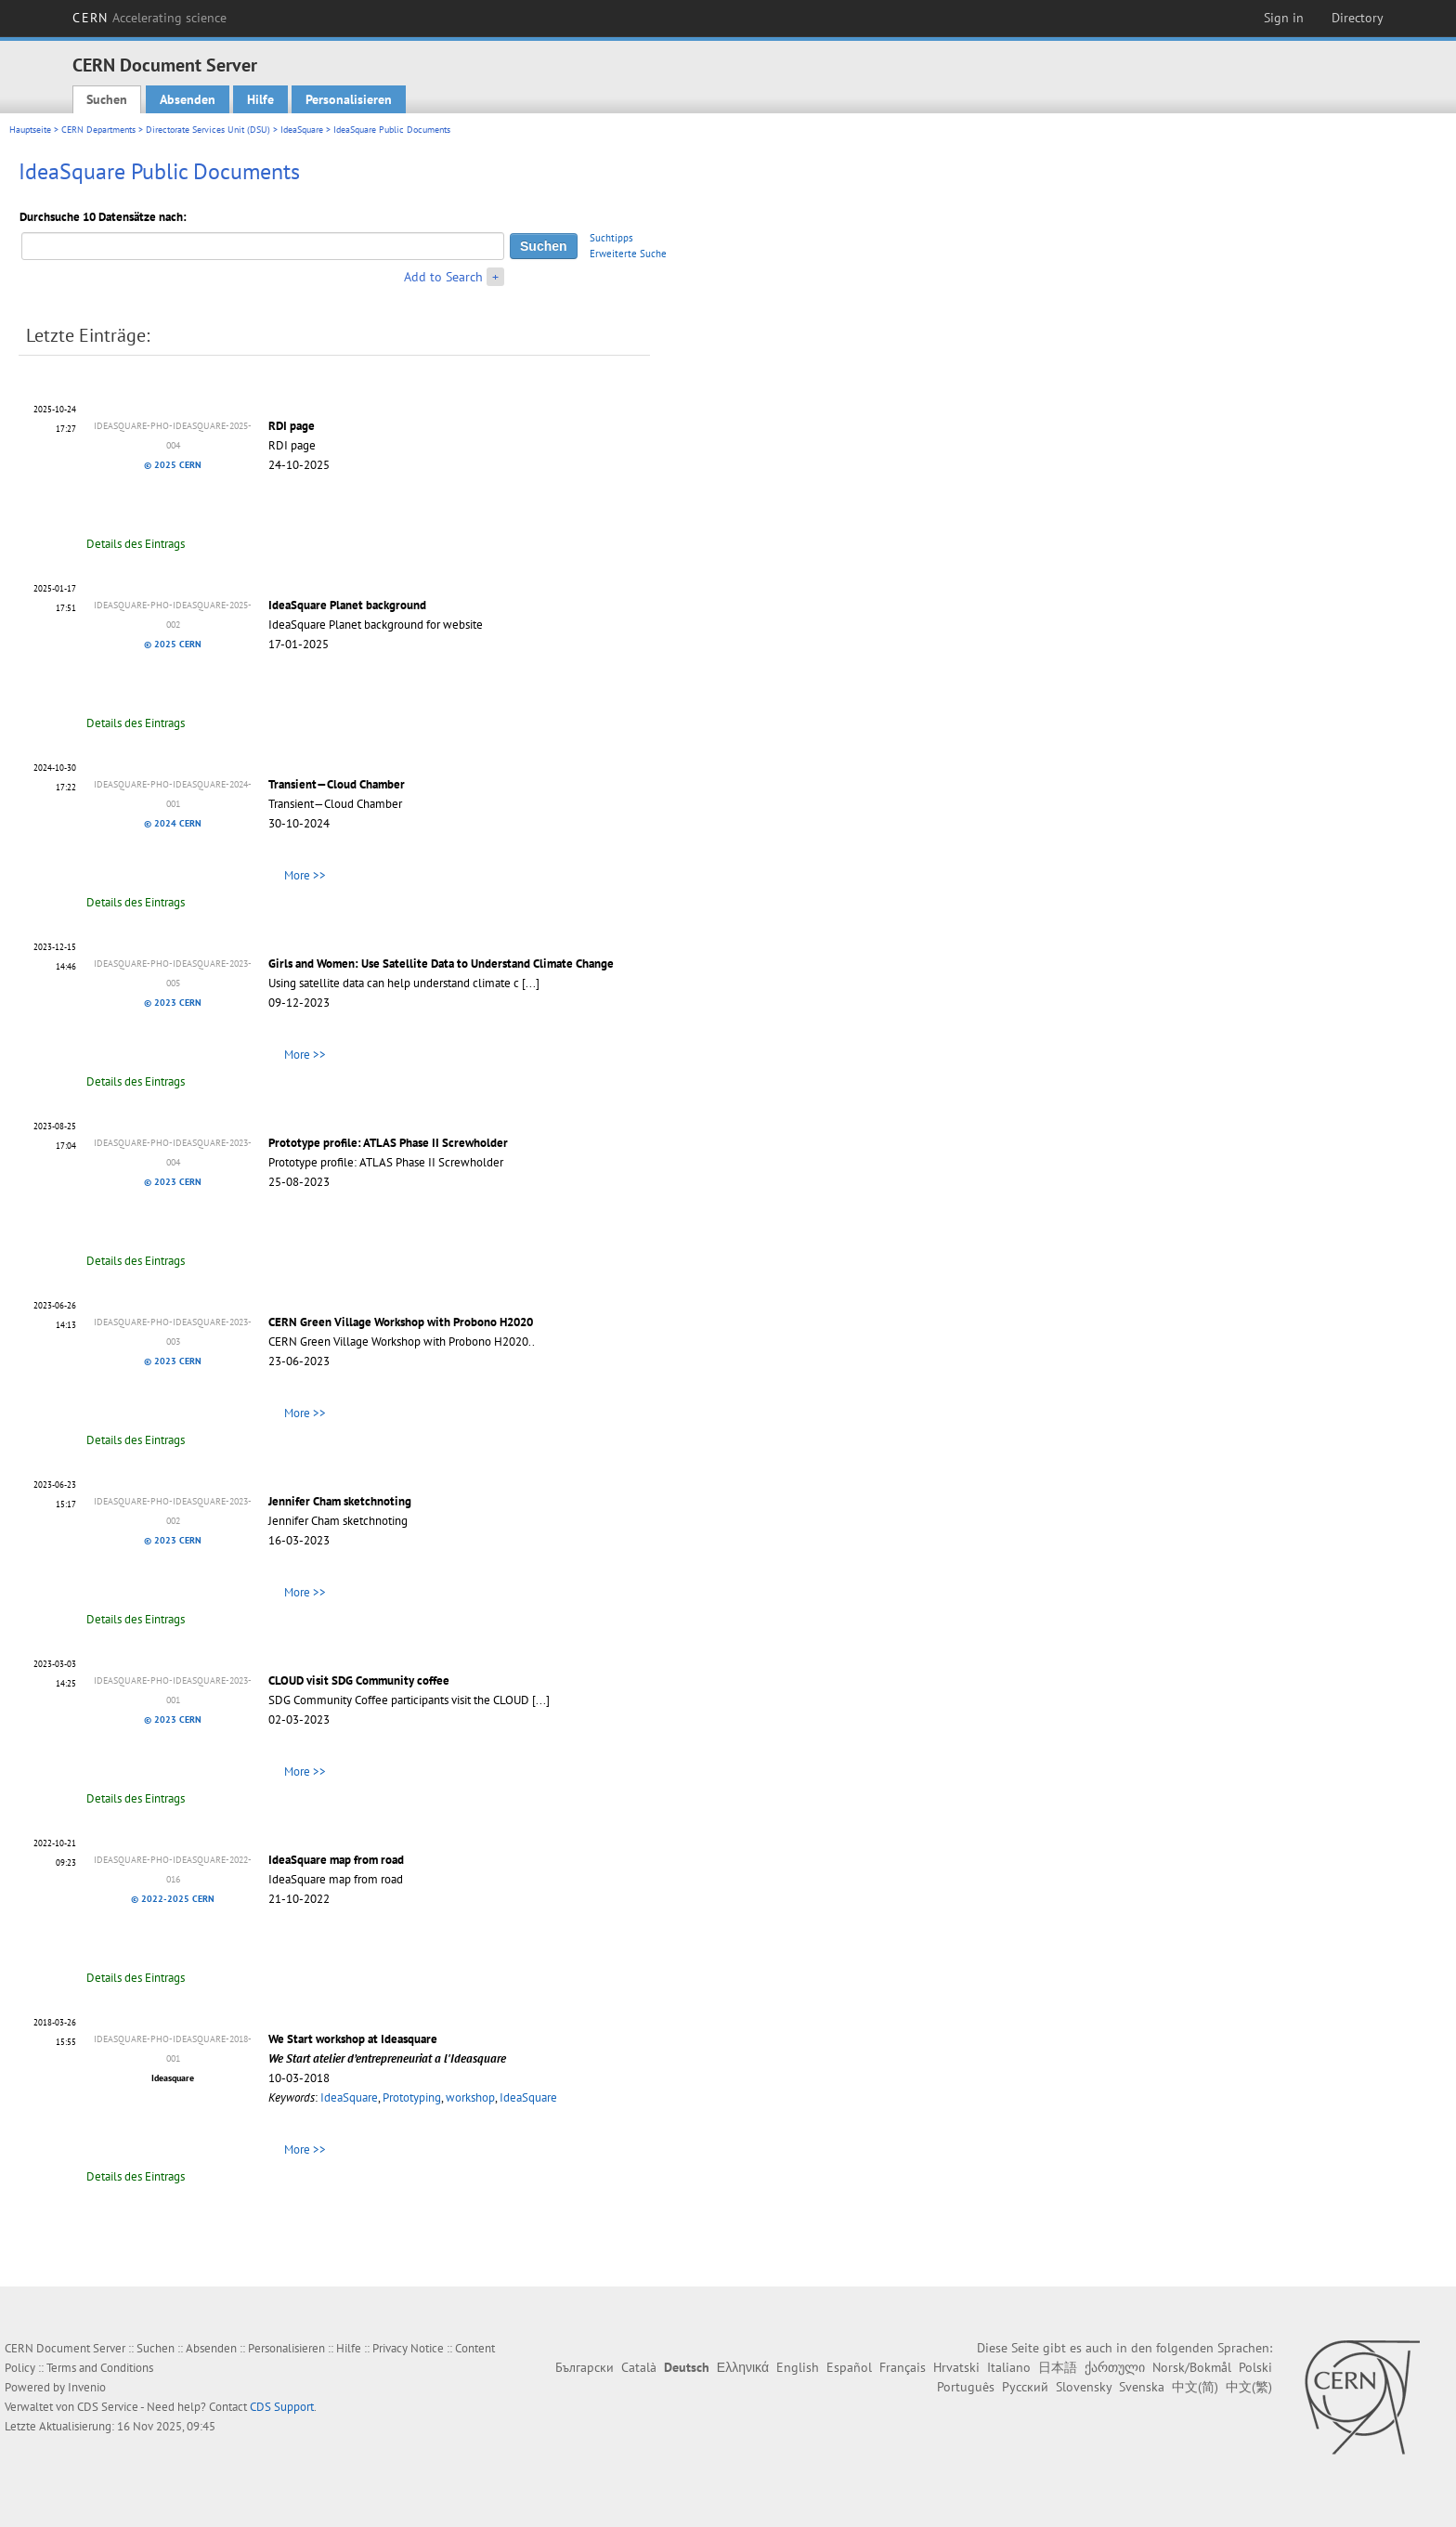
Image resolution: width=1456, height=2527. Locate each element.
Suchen (106, 99)
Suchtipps (611, 237)
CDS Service (107, 2407)
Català (638, 2367)
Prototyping (412, 2097)
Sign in (1284, 17)
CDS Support (282, 2407)
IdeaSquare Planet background (347, 605)
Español (849, 2367)
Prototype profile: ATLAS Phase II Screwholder (388, 1143)
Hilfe (260, 99)
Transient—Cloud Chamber (336, 784)
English (797, 2367)
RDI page (291, 426)
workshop (470, 2097)
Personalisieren (349, 99)
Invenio (87, 2387)
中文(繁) (1249, 2386)
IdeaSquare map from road (336, 1860)
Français (902, 2367)
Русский (1025, 2386)
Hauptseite (30, 130)
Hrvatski (956, 2367)
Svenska (1141, 2386)
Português (965, 2386)
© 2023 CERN (173, 1002)
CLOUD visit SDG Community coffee (358, 1680)
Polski (1255, 2367)
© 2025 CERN (173, 465)
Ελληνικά (743, 2367)
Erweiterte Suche (628, 253)
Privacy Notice (408, 2348)
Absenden (187, 99)
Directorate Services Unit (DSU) (208, 130)
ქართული (1115, 2367)
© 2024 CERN (173, 823)
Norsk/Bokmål (1191, 2367)
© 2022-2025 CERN (172, 1899)
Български (584, 2367)
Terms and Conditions (99, 2368)
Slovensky (1084, 2386)
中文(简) (1195, 2386)
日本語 (1057, 2367)
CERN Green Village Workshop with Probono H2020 (400, 1322)
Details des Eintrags (135, 544)
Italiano (1009, 2367)
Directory (1358, 17)
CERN (149, 17)
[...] (531, 983)
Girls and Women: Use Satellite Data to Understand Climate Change (441, 963)
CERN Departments (98, 130)
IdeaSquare (301, 130)
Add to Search (443, 276)
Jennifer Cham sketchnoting (339, 1501)
